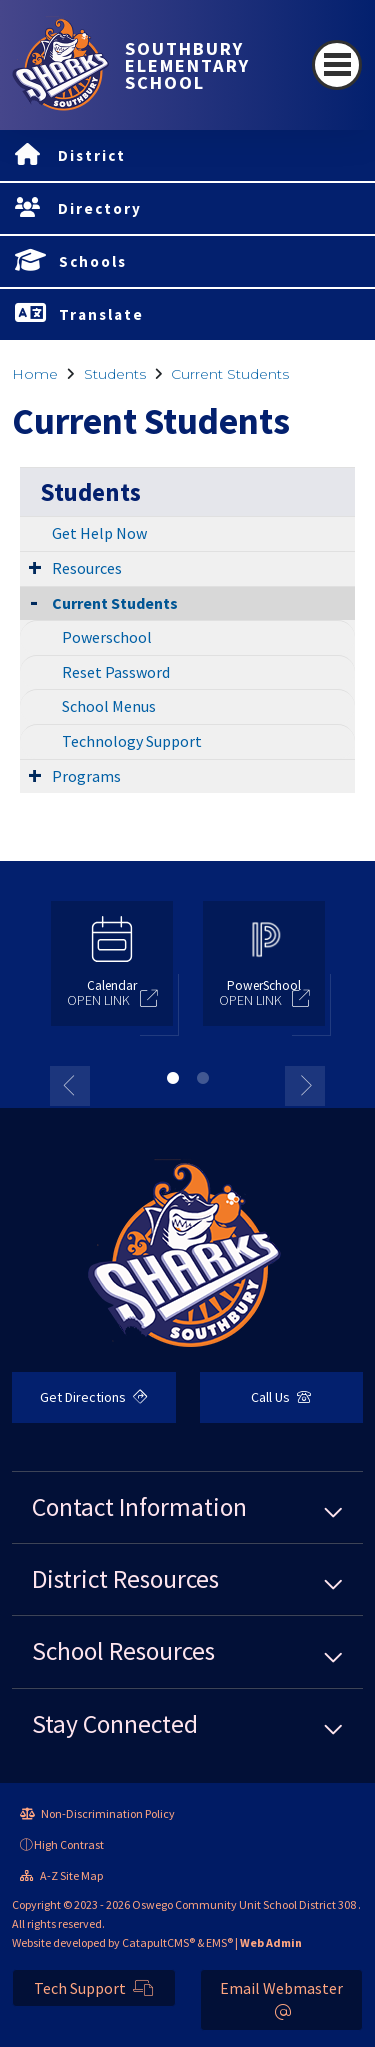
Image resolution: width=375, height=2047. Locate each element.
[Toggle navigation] (337, 65)
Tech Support (93, 1988)
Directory (100, 208)
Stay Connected (115, 1724)
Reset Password (116, 672)
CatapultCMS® (158, 1942)
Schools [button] (93, 261)
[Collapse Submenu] (34, 601)
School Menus (109, 706)
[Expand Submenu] (35, 567)
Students (115, 374)
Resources (87, 568)
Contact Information (139, 1507)
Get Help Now (99, 533)
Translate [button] (101, 314)
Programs (86, 776)
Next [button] (305, 1086)
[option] (112, 972)
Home (35, 374)
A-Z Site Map (61, 1875)
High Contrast (69, 1844)
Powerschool (107, 637)
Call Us (281, 1397)
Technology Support (132, 741)
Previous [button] (70, 1086)
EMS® (219, 1942)
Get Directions (93, 1397)
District (92, 155)
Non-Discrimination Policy (97, 1813)
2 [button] (203, 1078)
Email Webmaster (281, 1999)
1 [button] (173, 1078)
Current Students (230, 374)
